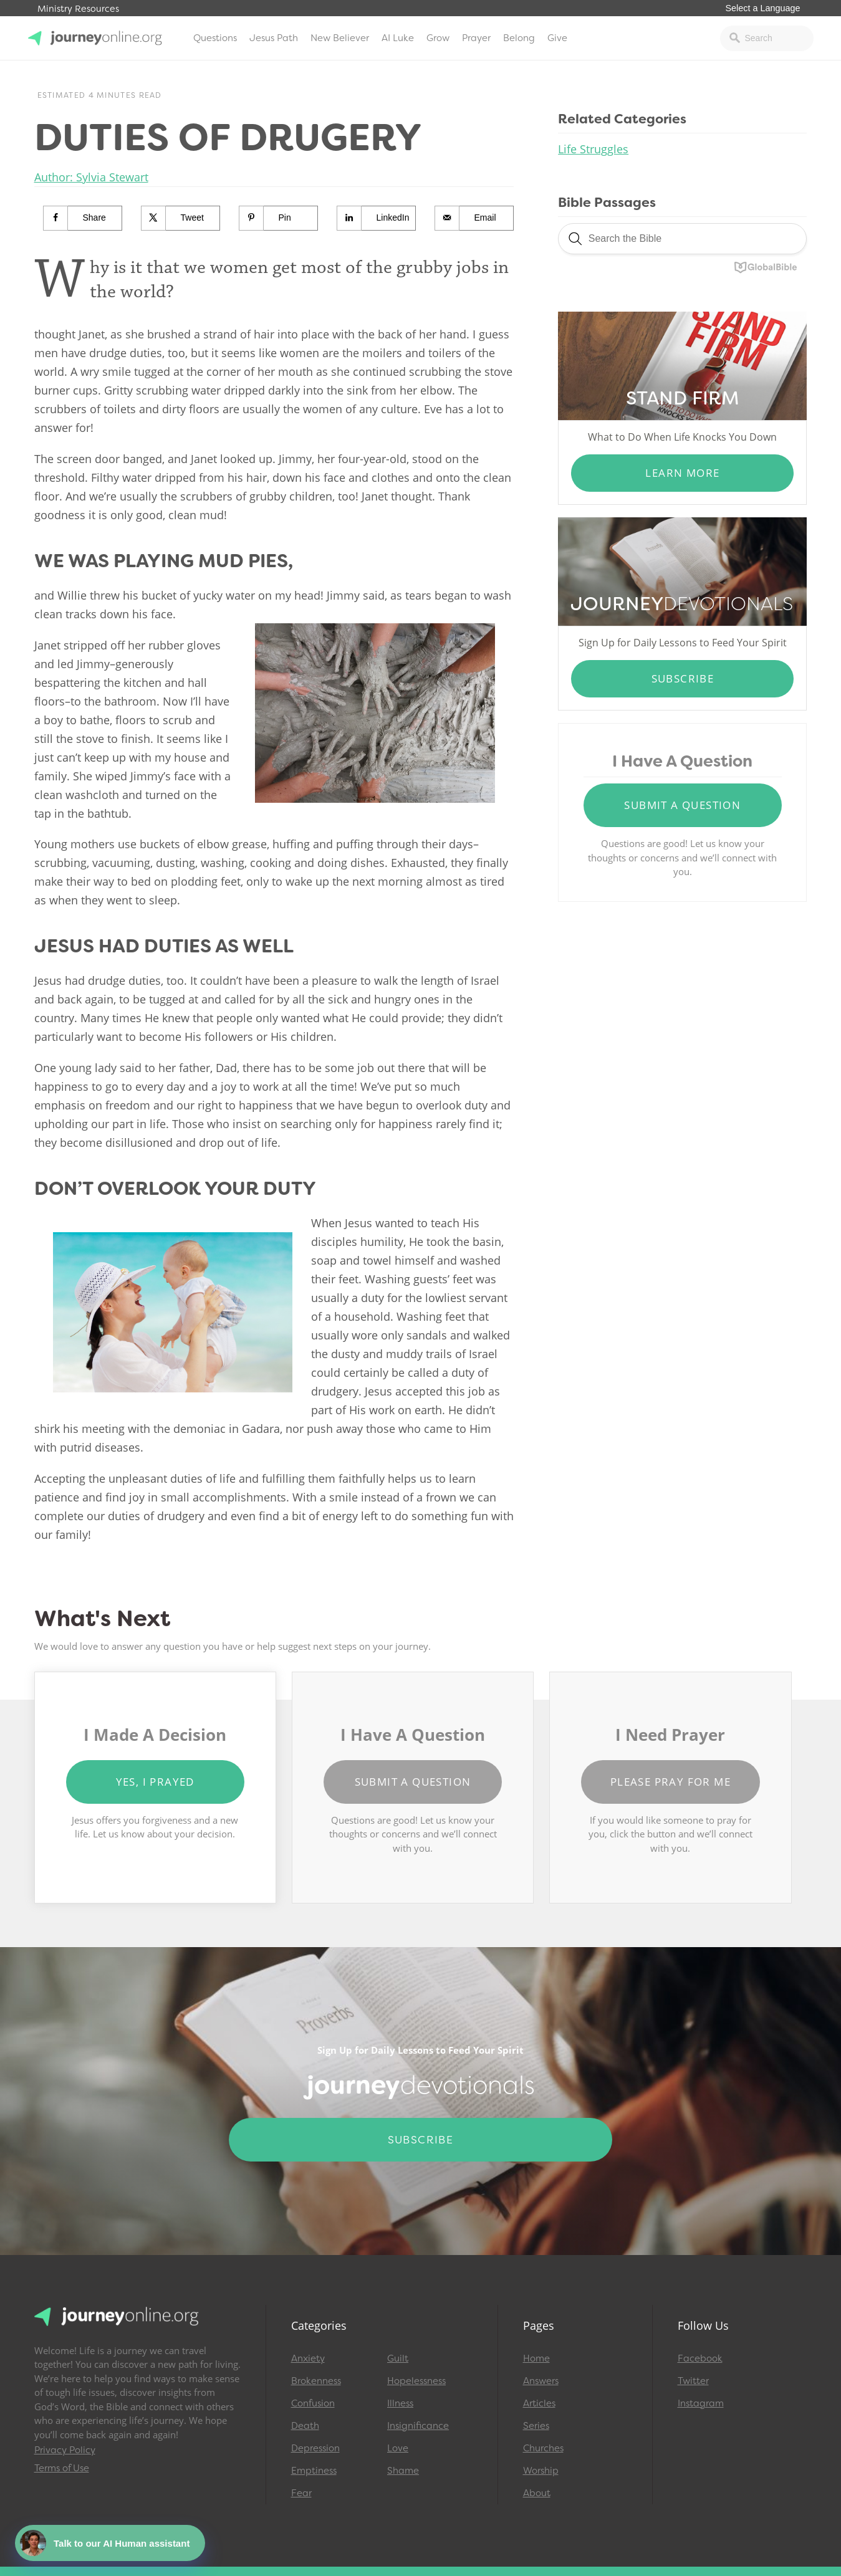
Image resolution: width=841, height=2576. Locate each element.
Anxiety (308, 2358)
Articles (539, 2403)
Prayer (476, 38)
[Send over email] (474, 218)
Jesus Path (273, 38)
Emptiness (314, 2470)
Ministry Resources (78, 9)
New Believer (339, 38)
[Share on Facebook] (83, 218)
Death (305, 2426)
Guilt (397, 2358)
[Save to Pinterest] (279, 218)
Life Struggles (593, 148)
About (536, 2493)
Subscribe (682, 678)
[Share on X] (181, 218)
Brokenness (316, 2381)
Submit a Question (682, 805)
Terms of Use (61, 2468)
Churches (543, 2448)
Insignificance (418, 2426)
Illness (400, 2403)
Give (557, 38)
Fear (301, 2493)
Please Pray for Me (670, 1781)
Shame (403, 2470)
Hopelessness (416, 2381)
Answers (541, 2381)
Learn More (682, 473)
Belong (519, 38)
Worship (541, 2470)
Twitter (693, 2381)
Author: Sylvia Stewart (91, 177)
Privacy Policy (64, 2450)
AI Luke (398, 38)
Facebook (700, 2358)
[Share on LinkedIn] (376, 218)
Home (536, 2358)
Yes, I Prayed (155, 1781)
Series (536, 2426)
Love (397, 2448)
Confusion (313, 2403)
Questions (215, 38)
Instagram (701, 2403)
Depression (315, 2448)
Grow (437, 38)
